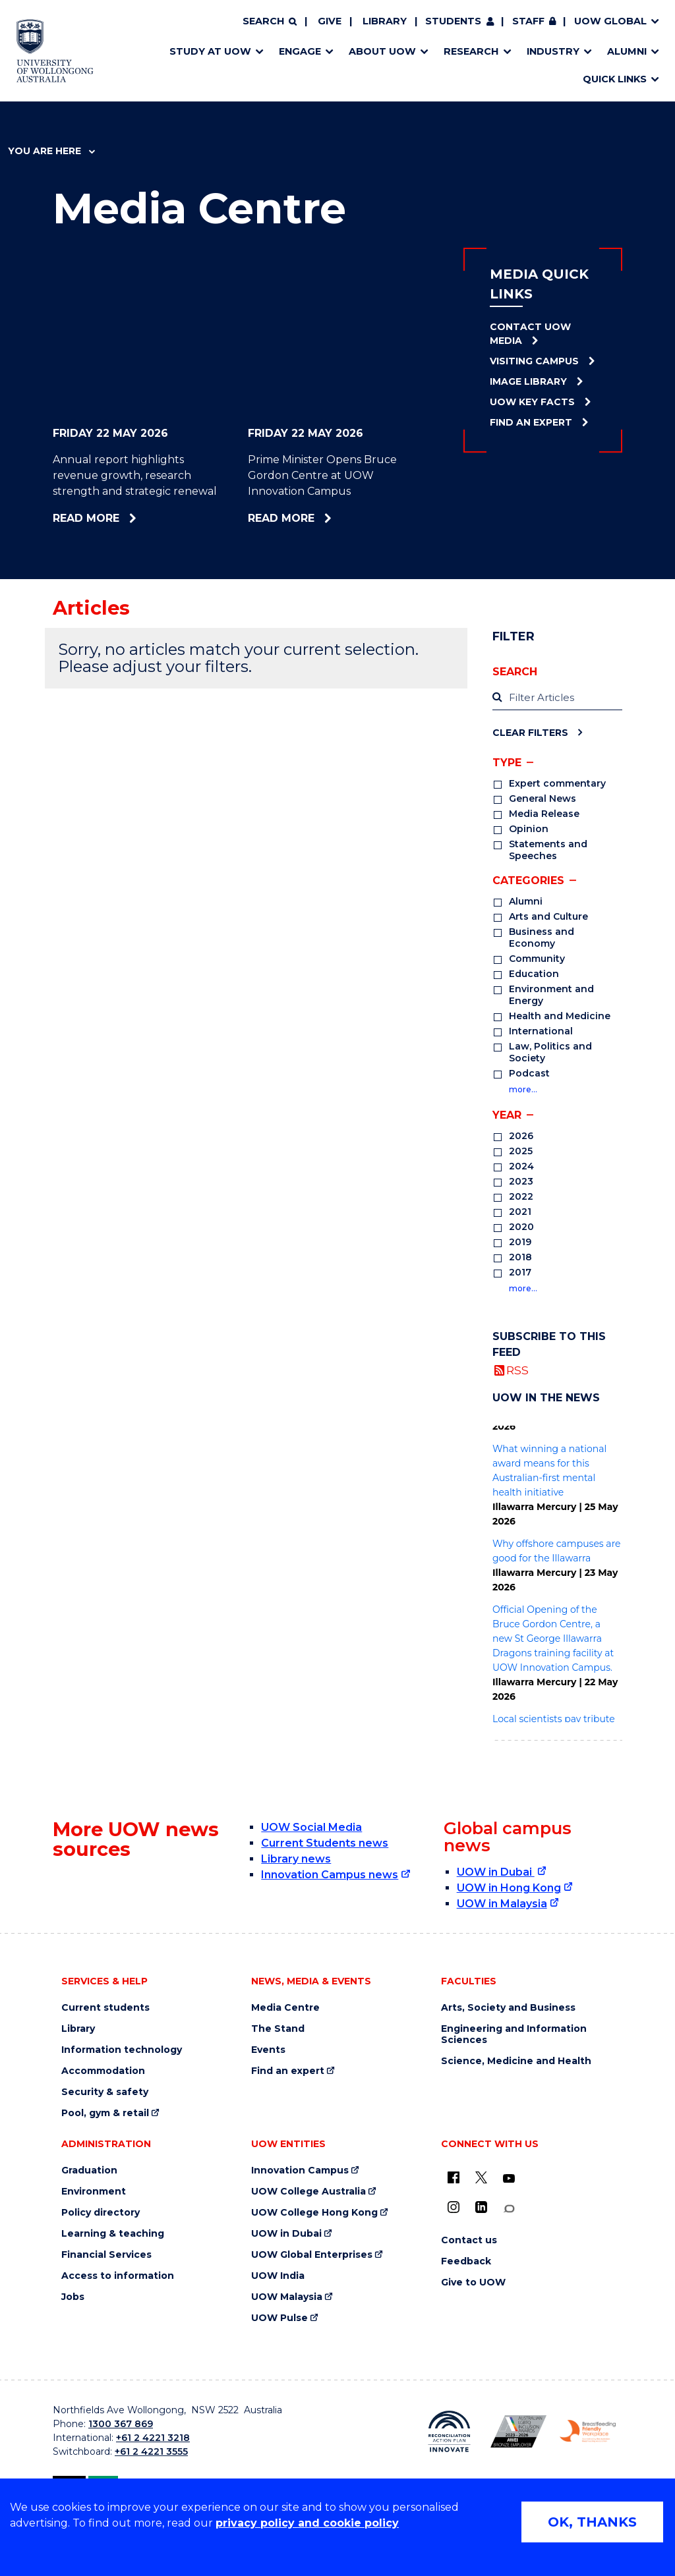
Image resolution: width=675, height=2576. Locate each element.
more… (523, 1089)
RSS (517, 1370)
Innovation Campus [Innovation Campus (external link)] (300, 2170)
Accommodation (103, 2071)
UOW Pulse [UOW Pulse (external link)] (279, 2318)
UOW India (278, 2276)
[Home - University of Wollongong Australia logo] (55, 50)
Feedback (466, 2261)
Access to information (117, 2276)
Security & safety (104, 2092)
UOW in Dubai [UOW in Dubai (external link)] (496, 1872)
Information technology (121, 2050)
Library (385, 21)
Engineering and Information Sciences (514, 2034)
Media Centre (285, 2007)
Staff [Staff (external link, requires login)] (528, 21)
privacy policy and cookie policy (307, 2523)
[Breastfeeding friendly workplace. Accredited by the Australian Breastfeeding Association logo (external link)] (588, 2431)
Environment (93, 2191)
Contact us (469, 2240)
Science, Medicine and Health (516, 2061)
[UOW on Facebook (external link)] (453, 2177)
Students (453, 21)
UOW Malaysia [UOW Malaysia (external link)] (286, 2297)
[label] (557, 698)
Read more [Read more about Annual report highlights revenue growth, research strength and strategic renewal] (120, 518)
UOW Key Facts (532, 402)
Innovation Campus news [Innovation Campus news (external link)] (329, 1874)
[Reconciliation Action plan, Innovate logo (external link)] (449, 2432)
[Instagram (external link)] (453, 2207)
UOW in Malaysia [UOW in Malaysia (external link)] (502, 1903)
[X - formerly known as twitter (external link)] (481, 2177)
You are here (51, 151)
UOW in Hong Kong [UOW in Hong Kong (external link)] (509, 1888)
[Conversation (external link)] (508, 2209)
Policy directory (100, 2212)
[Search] (269, 22)
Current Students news (324, 1843)
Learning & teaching (112, 2233)
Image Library (528, 381)
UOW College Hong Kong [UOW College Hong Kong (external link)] (314, 2212)
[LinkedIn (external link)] (481, 2207)
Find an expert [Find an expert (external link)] (287, 2071)
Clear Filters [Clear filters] (530, 732)
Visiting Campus (534, 361)
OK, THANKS (592, 2522)
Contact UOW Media (530, 334)
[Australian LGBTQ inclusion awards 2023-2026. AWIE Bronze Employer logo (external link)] (518, 2431)
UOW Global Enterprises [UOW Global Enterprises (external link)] (311, 2254)
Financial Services (106, 2254)
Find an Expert (531, 422)
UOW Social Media (311, 1827)
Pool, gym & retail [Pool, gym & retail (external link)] (105, 2113)
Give (329, 21)
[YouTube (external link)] (508, 2179)
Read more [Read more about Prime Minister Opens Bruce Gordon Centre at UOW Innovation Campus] (316, 518)
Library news (296, 1859)
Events (268, 2050)
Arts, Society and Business (508, 2007)
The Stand (278, 2028)
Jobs (72, 2297)
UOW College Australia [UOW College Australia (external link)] (308, 2191)
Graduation (89, 2170)
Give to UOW (473, 2282)
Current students (105, 2007)
